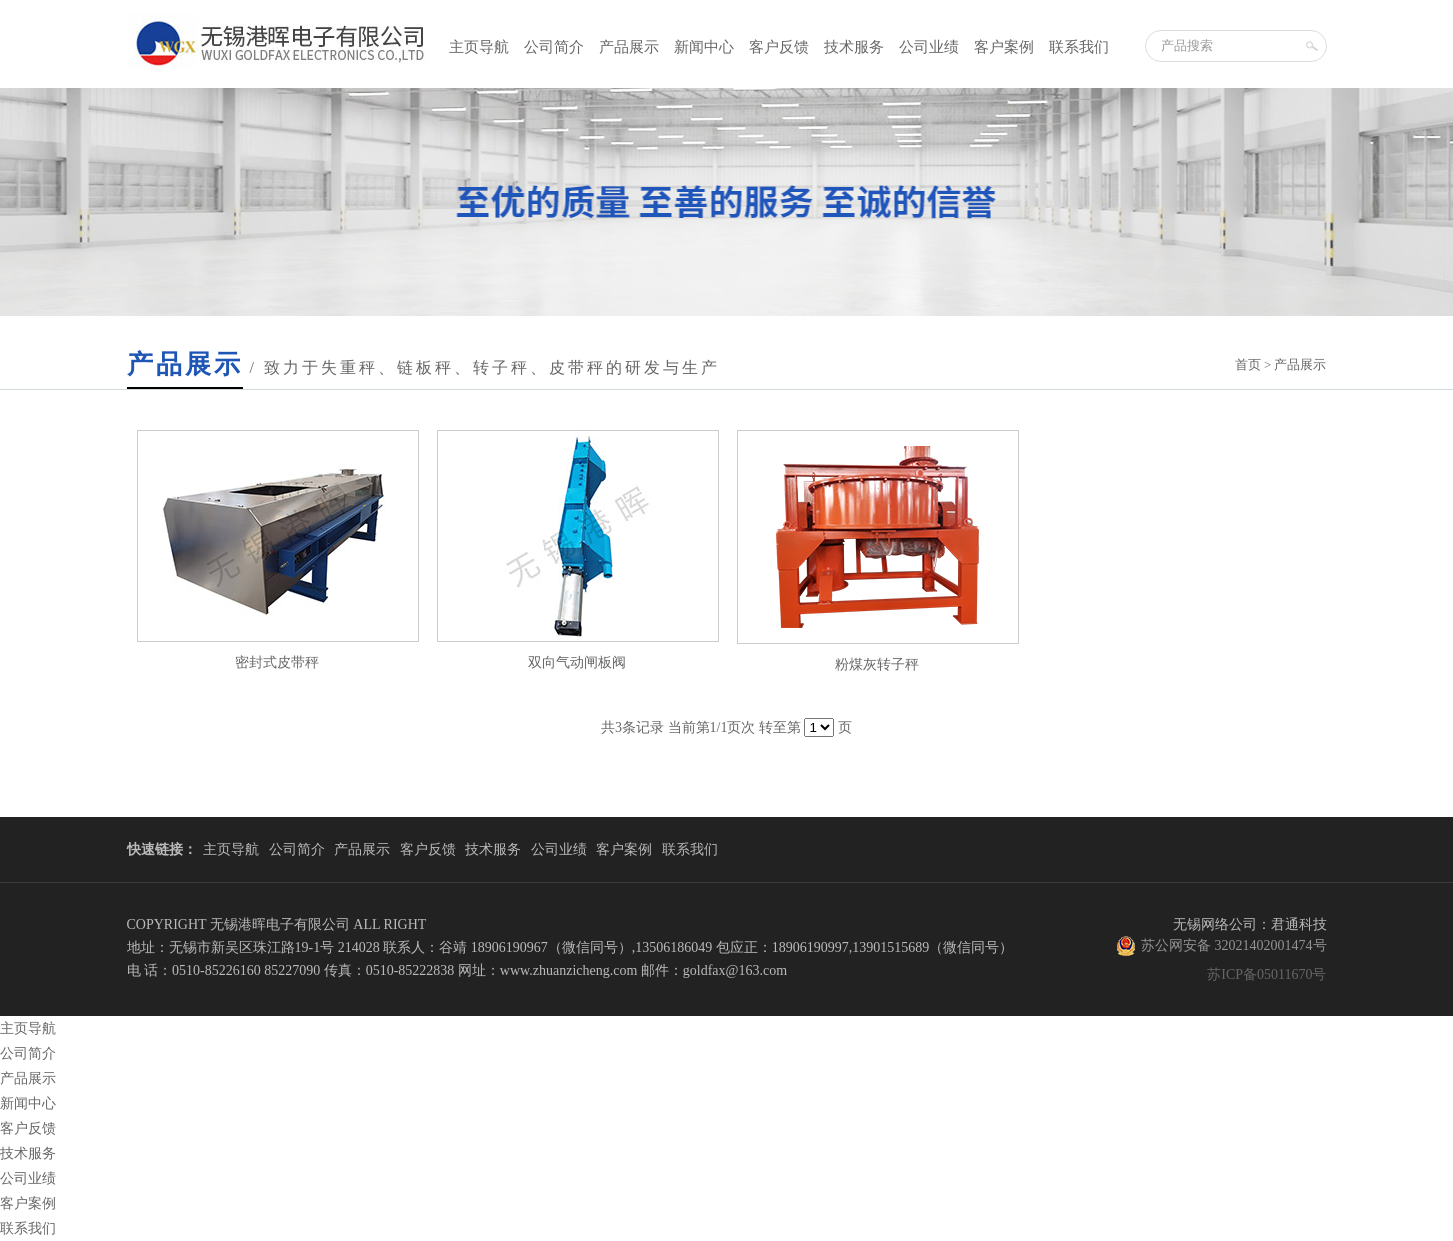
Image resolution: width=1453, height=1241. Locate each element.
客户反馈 (779, 47)
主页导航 (479, 47)
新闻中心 (704, 47)
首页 (1248, 364)
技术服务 (854, 47)
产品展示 (629, 47)
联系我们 (1079, 47)
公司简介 (554, 47)
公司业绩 (929, 47)
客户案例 (1004, 47)
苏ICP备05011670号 (1266, 974)
